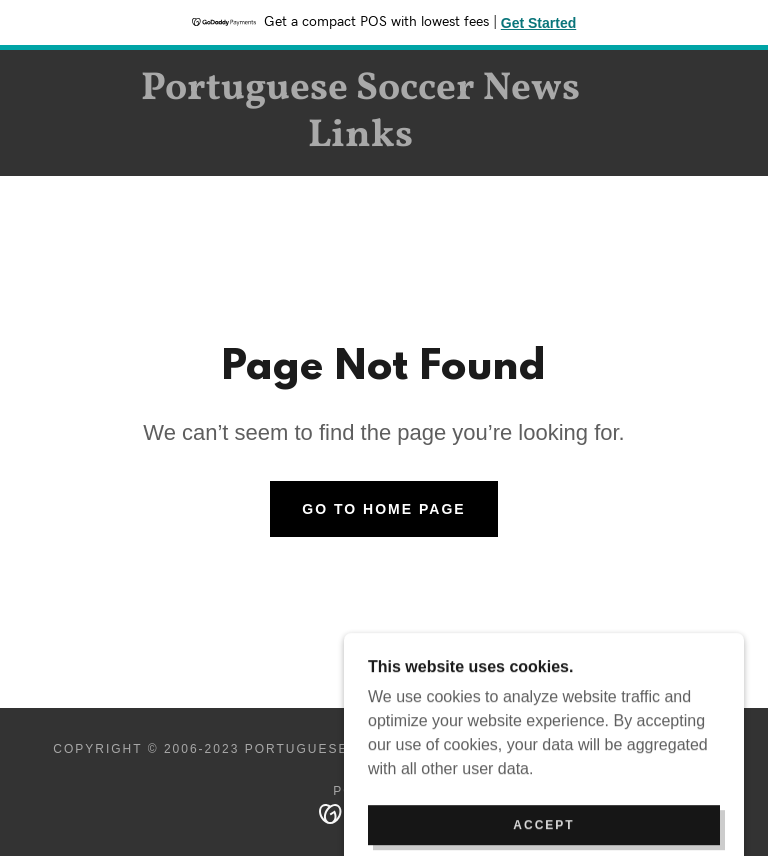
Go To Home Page (383, 509)
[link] (360, 140)
